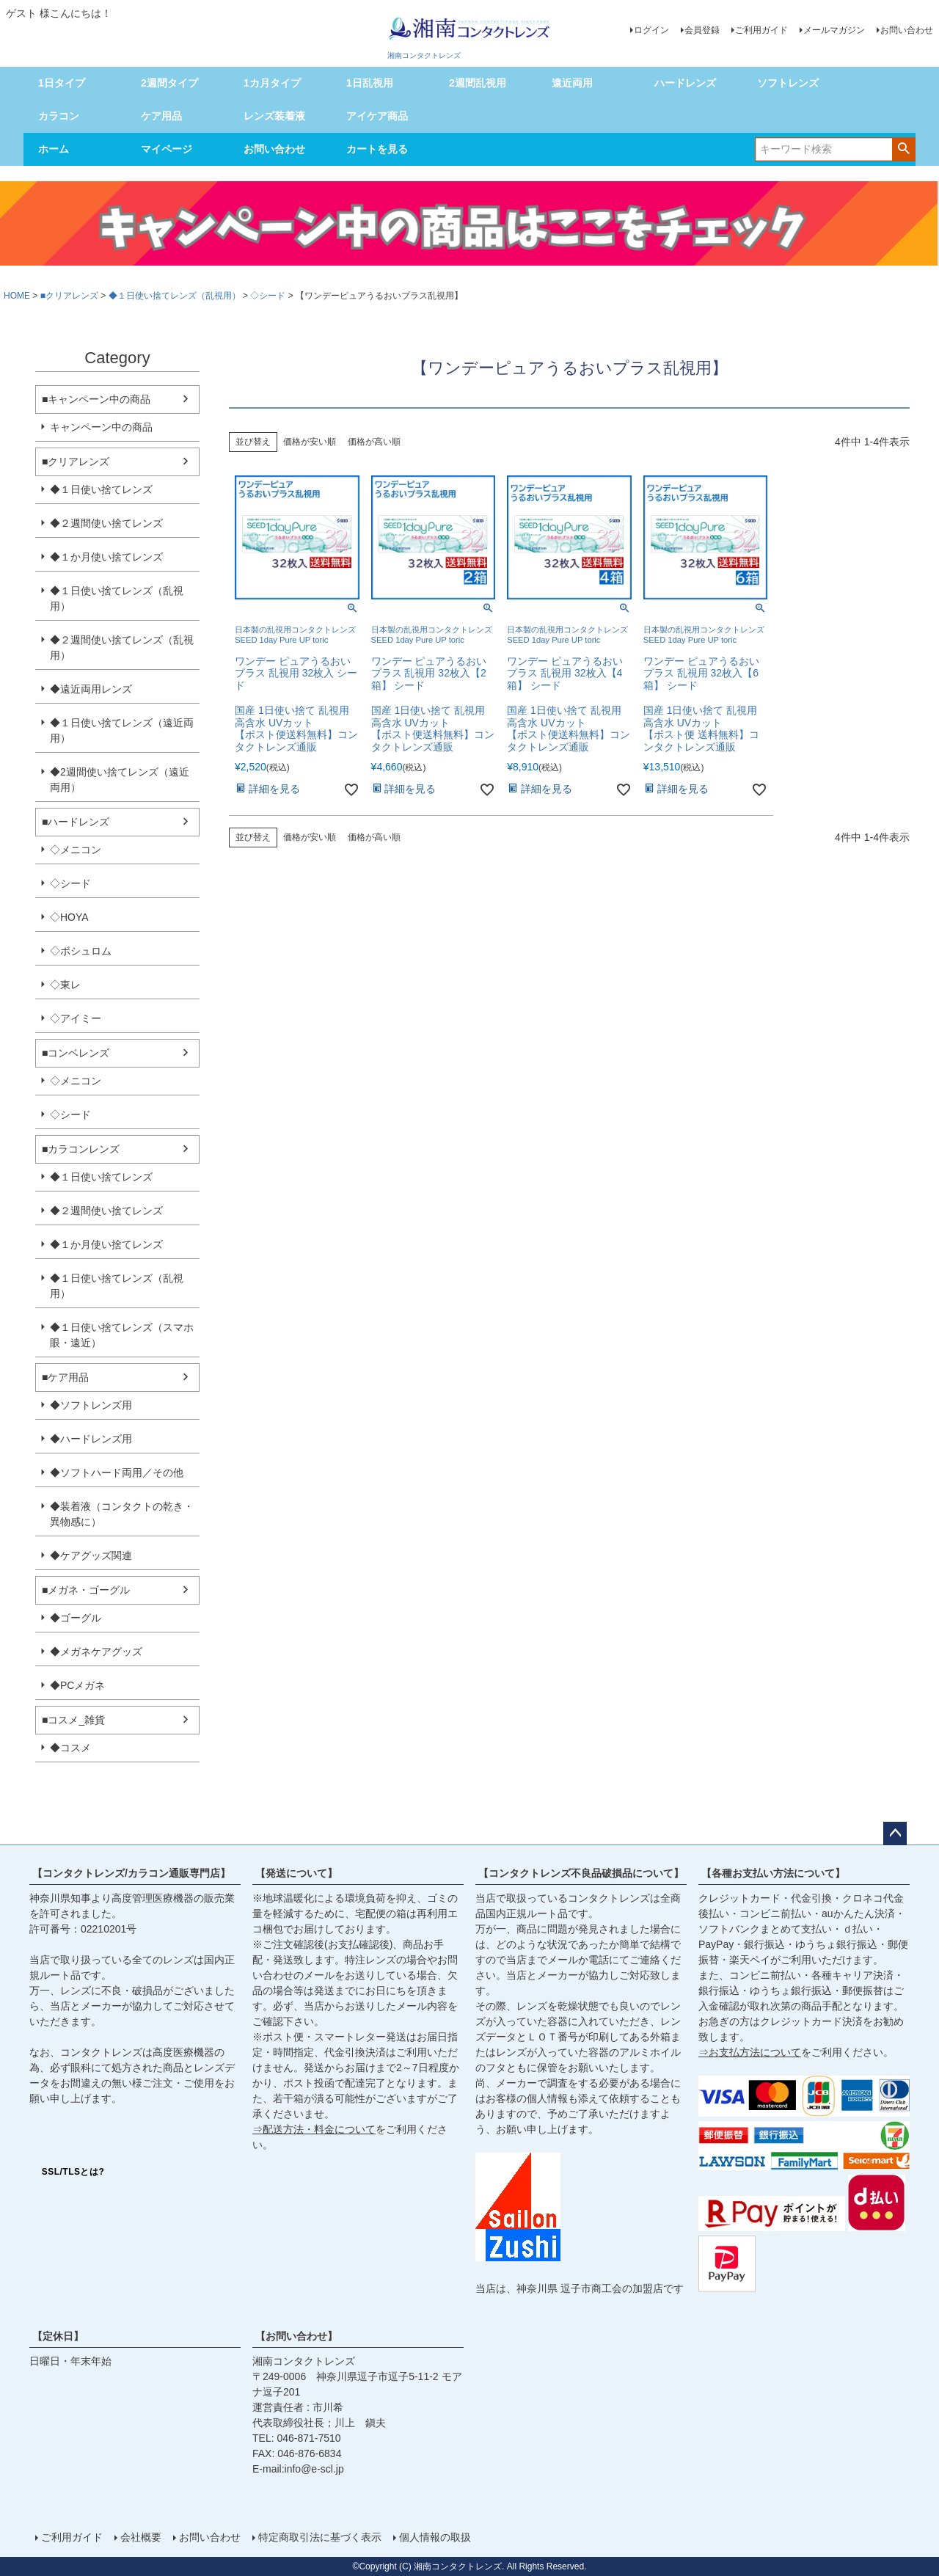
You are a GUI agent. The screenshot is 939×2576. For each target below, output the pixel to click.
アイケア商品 (377, 116)
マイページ (166, 149)
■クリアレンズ (69, 296)
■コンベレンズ (75, 1053)
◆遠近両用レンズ (91, 689)
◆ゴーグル (75, 1618)
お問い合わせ (906, 30)
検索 (903, 148)
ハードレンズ (685, 83)
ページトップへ (895, 1833)
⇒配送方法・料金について (314, 2129)
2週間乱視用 (477, 83)
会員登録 (702, 30)
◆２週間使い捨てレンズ (106, 523)
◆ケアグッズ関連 (91, 1555)
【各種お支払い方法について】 (773, 1873)
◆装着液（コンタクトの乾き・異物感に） (122, 1514)
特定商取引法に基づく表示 (319, 2537)
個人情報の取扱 (435, 2537)
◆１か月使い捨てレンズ (106, 557)
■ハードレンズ (75, 822)
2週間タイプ (169, 83)
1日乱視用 (369, 83)
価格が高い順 (374, 442)
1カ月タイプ (272, 83)
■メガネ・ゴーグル (86, 1590)
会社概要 (140, 2537)
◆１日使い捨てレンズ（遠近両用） (122, 730)
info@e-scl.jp (314, 2469)
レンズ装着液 (274, 116)
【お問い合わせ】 (296, 2336)
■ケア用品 (65, 1377)
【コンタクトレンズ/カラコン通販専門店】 (131, 1873)
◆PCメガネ (77, 1685)
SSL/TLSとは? (73, 2172)
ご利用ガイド (761, 30)
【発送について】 (296, 1873)
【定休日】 (58, 2336)
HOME (17, 296)
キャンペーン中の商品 (101, 427)
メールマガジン (834, 30)
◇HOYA (69, 917)
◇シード (267, 296)
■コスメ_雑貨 (73, 1720)
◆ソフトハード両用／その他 (116, 1472)
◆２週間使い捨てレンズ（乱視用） (122, 647)
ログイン (651, 30)
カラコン (58, 116)
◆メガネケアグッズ (96, 1651)
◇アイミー (75, 1018)
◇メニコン (75, 849)
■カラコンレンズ (81, 1149)
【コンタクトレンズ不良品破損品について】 (581, 1873)
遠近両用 (572, 83)
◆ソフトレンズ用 (91, 1405)
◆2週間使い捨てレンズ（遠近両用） (119, 779)
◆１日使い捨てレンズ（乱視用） (175, 296)
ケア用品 (161, 116)
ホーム (53, 149)
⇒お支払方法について (749, 2052)
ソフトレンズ (788, 83)
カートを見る (377, 149)
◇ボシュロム (81, 951)
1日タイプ (61, 83)
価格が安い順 (309, 442)
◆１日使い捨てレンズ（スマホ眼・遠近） (122, 1335)
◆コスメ (70, 1748)
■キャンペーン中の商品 (96, 399)
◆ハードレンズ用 (91, 1439)
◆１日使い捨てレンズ (101, 489)
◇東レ (65, 984)
